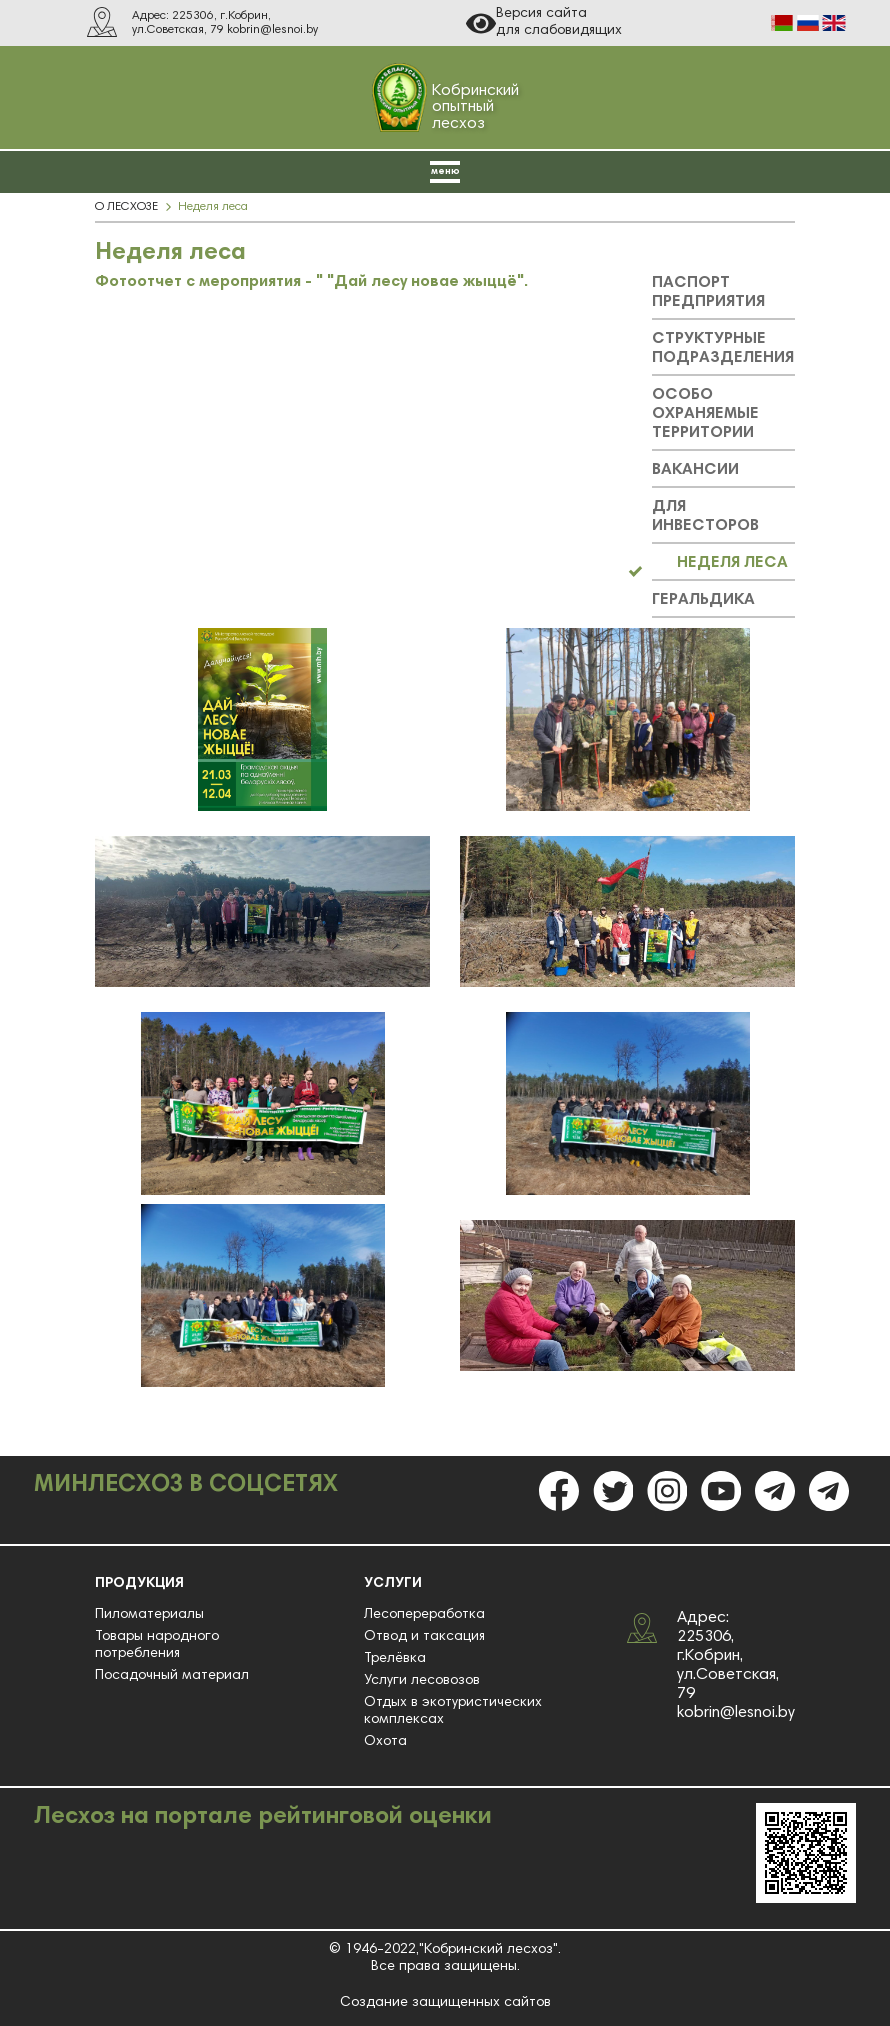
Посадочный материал (172, 1676)
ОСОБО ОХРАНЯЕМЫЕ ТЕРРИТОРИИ (705, 414)
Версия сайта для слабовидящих (544, 23)
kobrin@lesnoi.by (736, 1713)
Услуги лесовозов (422, 1681)
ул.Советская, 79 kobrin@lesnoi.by (225, 30)
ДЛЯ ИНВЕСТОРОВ (705, 516)
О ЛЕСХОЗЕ (126, 207)
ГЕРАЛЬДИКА (703, 600)
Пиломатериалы (149, 1615)
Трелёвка (395, 1659)
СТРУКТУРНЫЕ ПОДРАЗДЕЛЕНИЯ (723, 348)
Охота (385, 1742)
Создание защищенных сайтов (445, 2003)
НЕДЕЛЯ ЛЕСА (732, 563)
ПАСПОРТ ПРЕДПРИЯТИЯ (708, 292)
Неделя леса (213, 207)
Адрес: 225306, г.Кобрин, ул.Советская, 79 (728, 1656)
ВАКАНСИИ (695, 470)
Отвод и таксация (424, 1637)
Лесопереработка (424, 1615)
